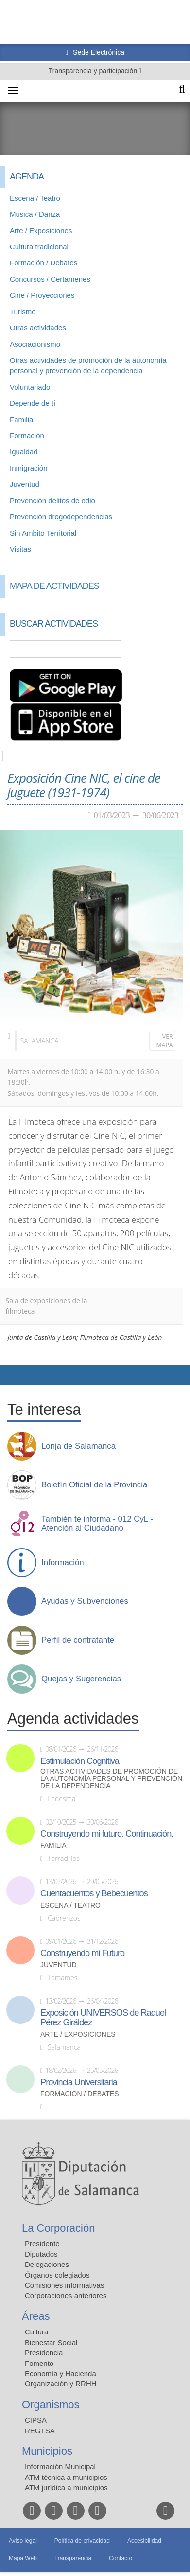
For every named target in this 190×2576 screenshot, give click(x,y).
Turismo (23, 312)
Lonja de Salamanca (78, 1446)
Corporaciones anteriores (65, 2295)
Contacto (120, 2558)
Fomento (39, 2363)
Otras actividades (38, 328)
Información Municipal (60, 2466)
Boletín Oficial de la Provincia (94, 1485)
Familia (21, 419)
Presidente (42, 2243)
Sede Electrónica (97, 52)
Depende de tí (32, 403)
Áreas (36, 2316)
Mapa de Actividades (54, 586)
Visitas (20, 549)
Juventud (24, 484)
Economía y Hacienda (60, 2373)
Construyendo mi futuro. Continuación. (106, 1834)
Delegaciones (47, 2264)
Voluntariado (30, 387)
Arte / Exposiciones (41, 231)
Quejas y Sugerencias (81, 1679)
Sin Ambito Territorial (43, 533)
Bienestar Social (51, 2342)
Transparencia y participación (94, 71)
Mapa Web (23, 2558)
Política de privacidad (82, 2540)
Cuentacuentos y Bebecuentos (94, 1893)
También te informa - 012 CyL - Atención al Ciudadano (97, 1524)
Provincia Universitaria (78, 2082)
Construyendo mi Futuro (82, 1953)
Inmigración (29, 468)
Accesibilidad (144, 2540)
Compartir (12, 1375)
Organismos (51, 2404)
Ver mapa (164, 1040)
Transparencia (72, 2558)
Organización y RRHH (61, 2384)
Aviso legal (23, 2540)
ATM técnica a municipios (66, 2477)
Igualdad (24, 451)
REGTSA (40, 2431)
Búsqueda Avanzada (168, 649)
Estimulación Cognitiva (79, 1761)
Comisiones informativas (64, 2285)
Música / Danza (35, 214)
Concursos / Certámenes (50, 279)
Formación (27, 435)
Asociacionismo (35, 344)
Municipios (47, 2451)
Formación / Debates (43, 263)
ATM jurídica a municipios (66, 2487)
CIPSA (36, 2420)
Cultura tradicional (39, 247)
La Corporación (58, 2228)
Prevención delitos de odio (52, 500)
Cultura (36, 2332)
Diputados (41, 2254)
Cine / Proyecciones (42, 295)
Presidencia (44, 2352)
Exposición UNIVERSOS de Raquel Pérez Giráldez (103, 2017)
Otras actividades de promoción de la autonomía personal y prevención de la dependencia (111, 1779)
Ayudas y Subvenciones (84, 1601)
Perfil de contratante (77, 1640)
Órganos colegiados (57, 2275)
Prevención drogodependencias (61, 516)
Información (62, 1562)
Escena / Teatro (35, 198)
